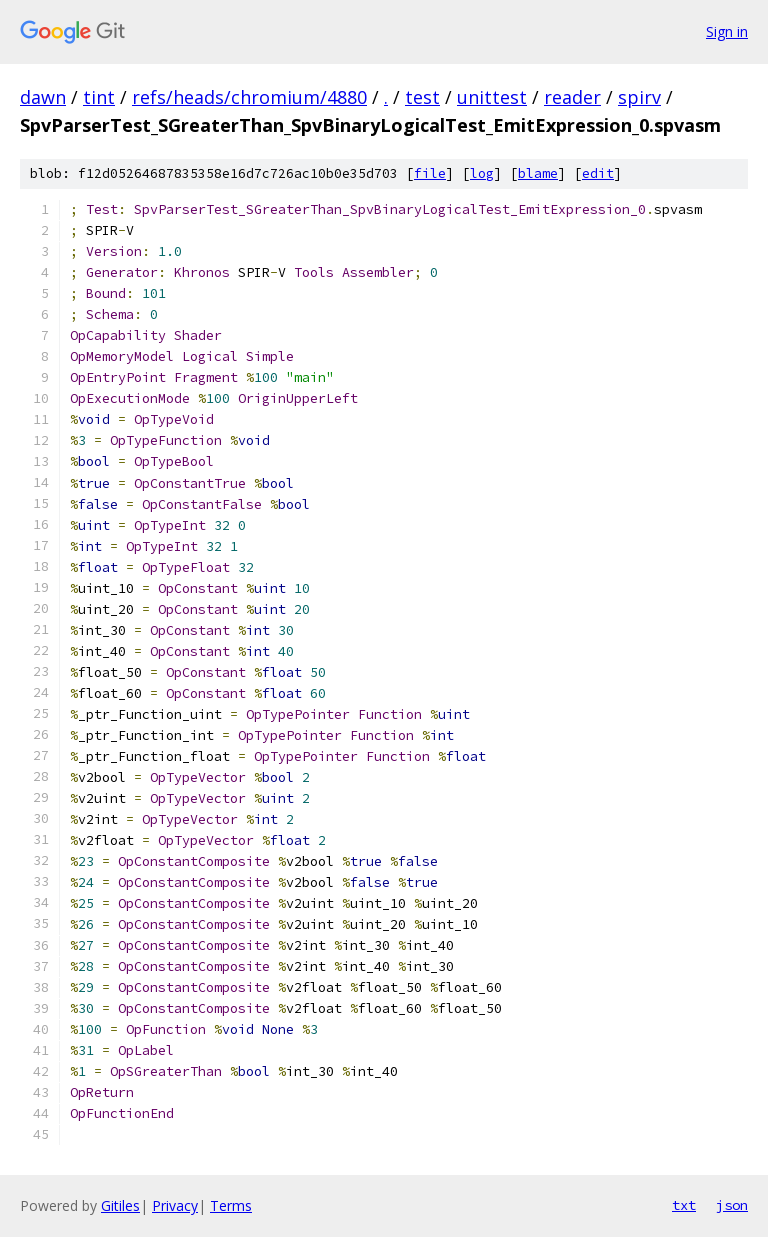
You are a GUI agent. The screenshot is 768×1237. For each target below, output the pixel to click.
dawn (43, 97)
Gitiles (120, 1205)
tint (99, 97)
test (422, 97)
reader (572, 97)
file (430, 173)
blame (538, 173)
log (482, 173)
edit (598, 173)
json (732, 1205)
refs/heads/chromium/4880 (249, 97)
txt (684, 1205)
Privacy (175, 1205)
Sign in (727, 31)
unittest (492, 97)
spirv (639, 97)
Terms (231, 1205)
